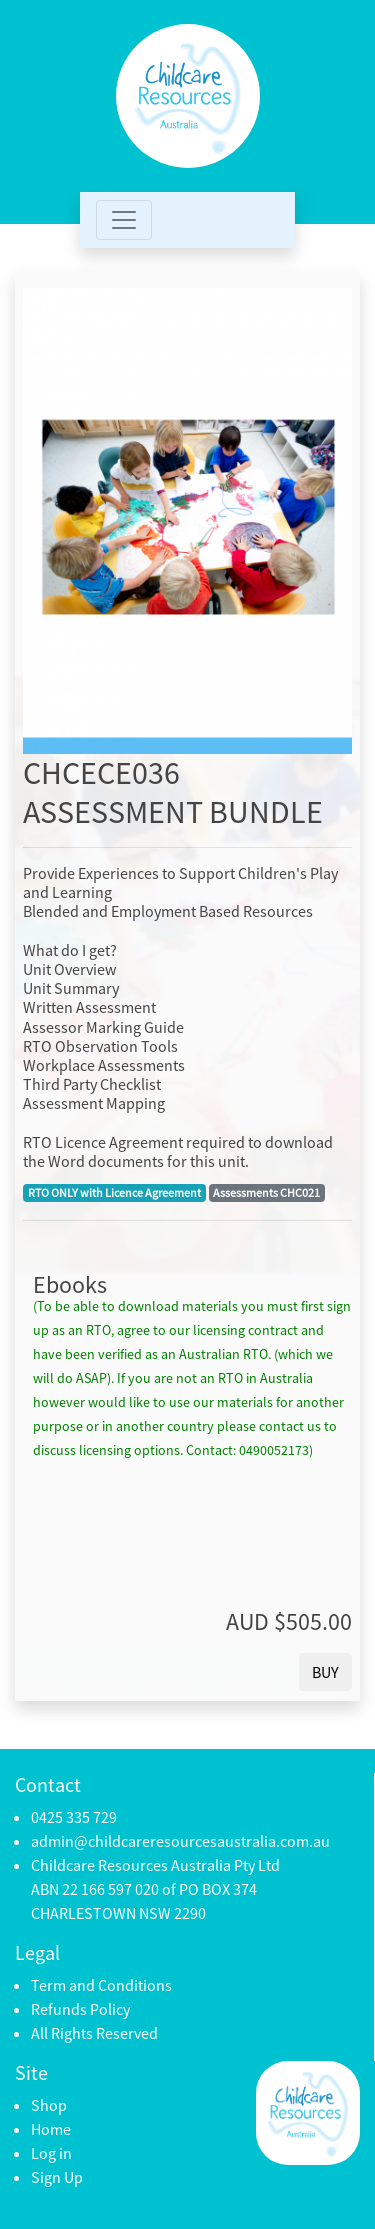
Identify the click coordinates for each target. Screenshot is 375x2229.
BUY (325, 1672)
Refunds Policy (80, 2009)
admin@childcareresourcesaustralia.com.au (180, 1841)
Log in (51, 2153)
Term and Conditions (101, 1985)
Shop (49, 2105)
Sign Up (57, 2177)
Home (51, 2129)
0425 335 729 (74, 1817)
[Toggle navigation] (124, 220)
